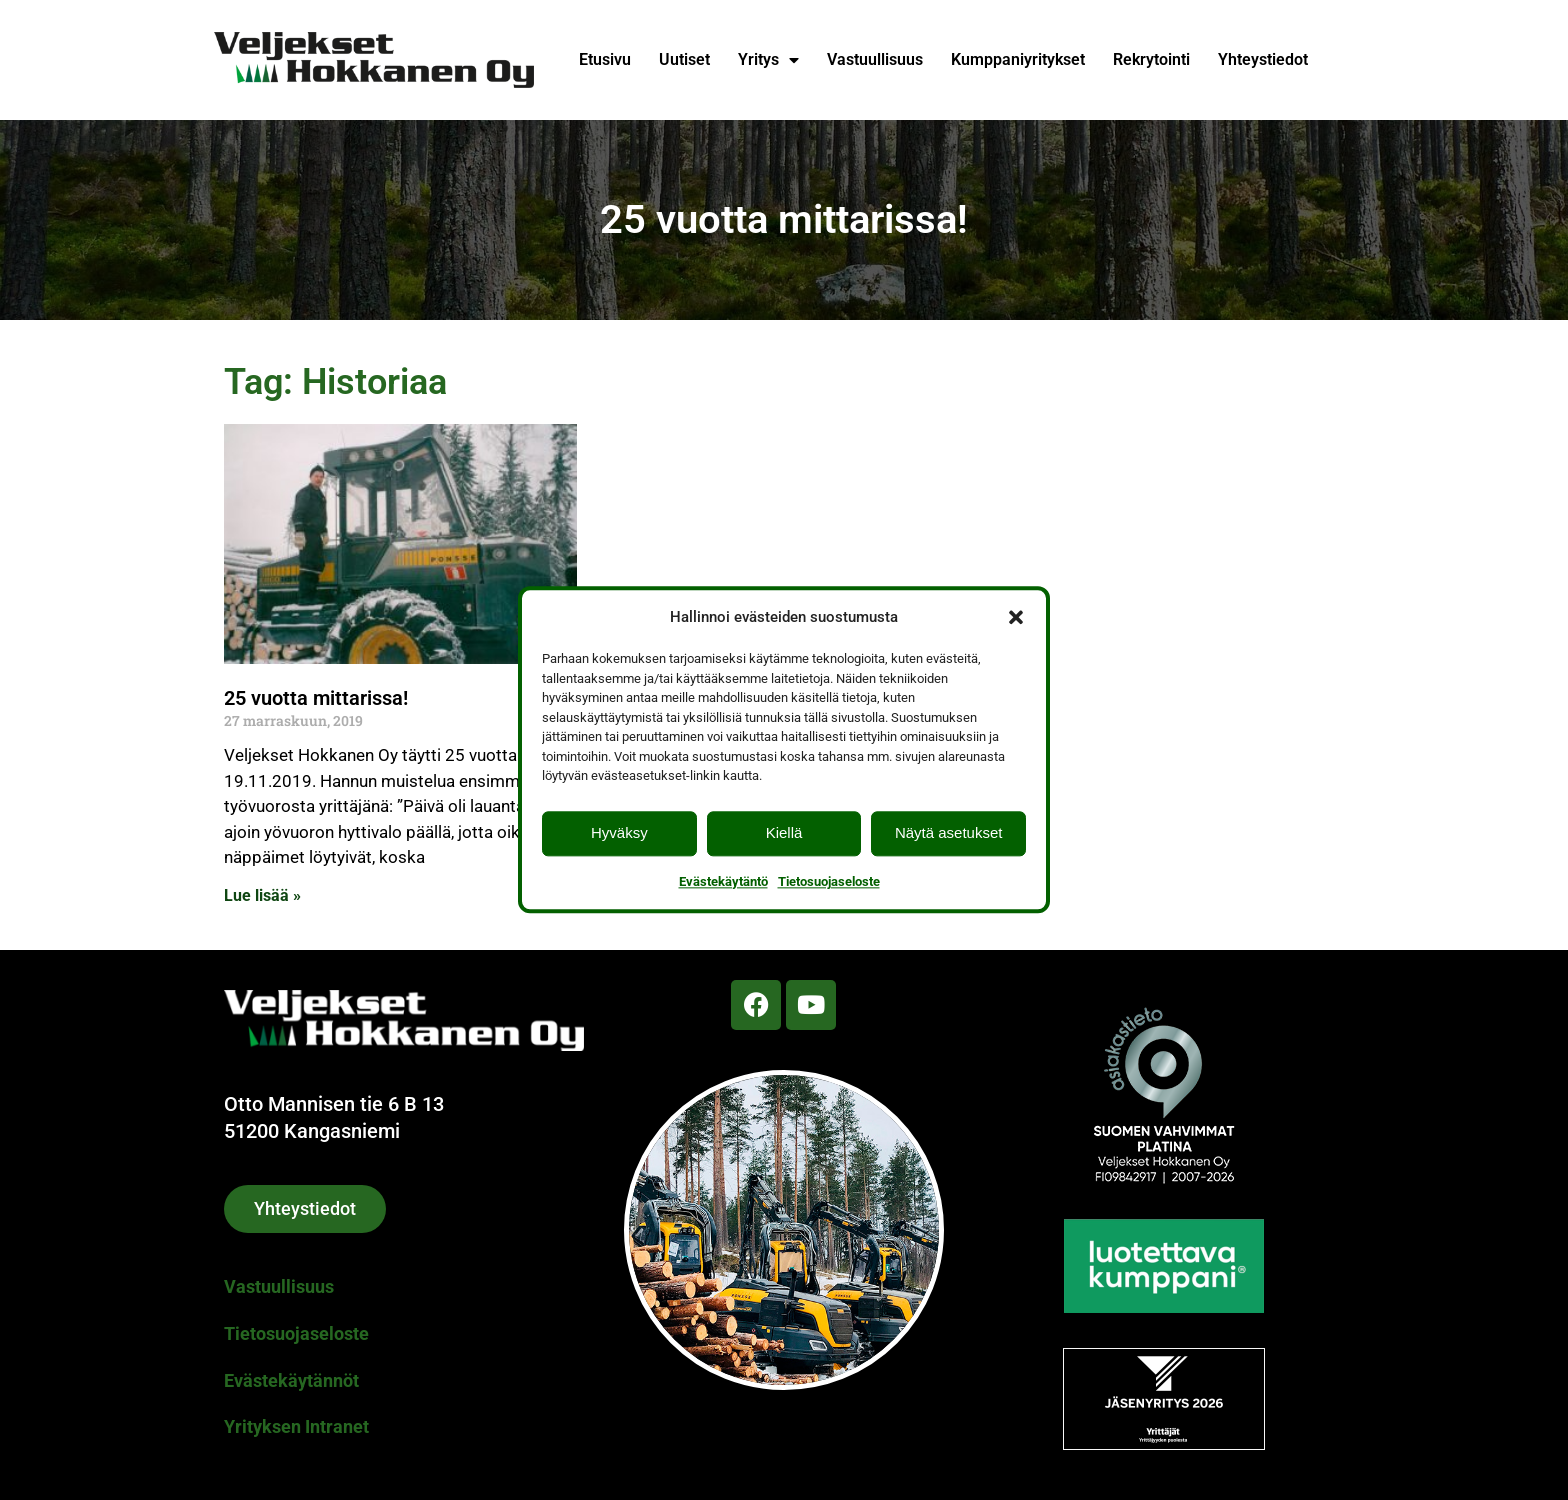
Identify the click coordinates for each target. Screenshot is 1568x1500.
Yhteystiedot (1263, 59)
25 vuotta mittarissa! (316, 698)
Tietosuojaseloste (829, 881)
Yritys (768, 60)
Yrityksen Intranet (296, 1426)
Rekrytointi (1151, 59)
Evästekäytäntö (723, 881)
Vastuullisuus (875, 59)
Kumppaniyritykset (1018, 59)
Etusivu (605, 59)
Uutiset (684, 59)
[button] (1016, 617)
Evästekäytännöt (291, 1380)
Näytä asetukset (949, 832)
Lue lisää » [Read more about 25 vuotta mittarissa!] (262, 895)
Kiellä (784, 832)
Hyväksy (619, 832)
